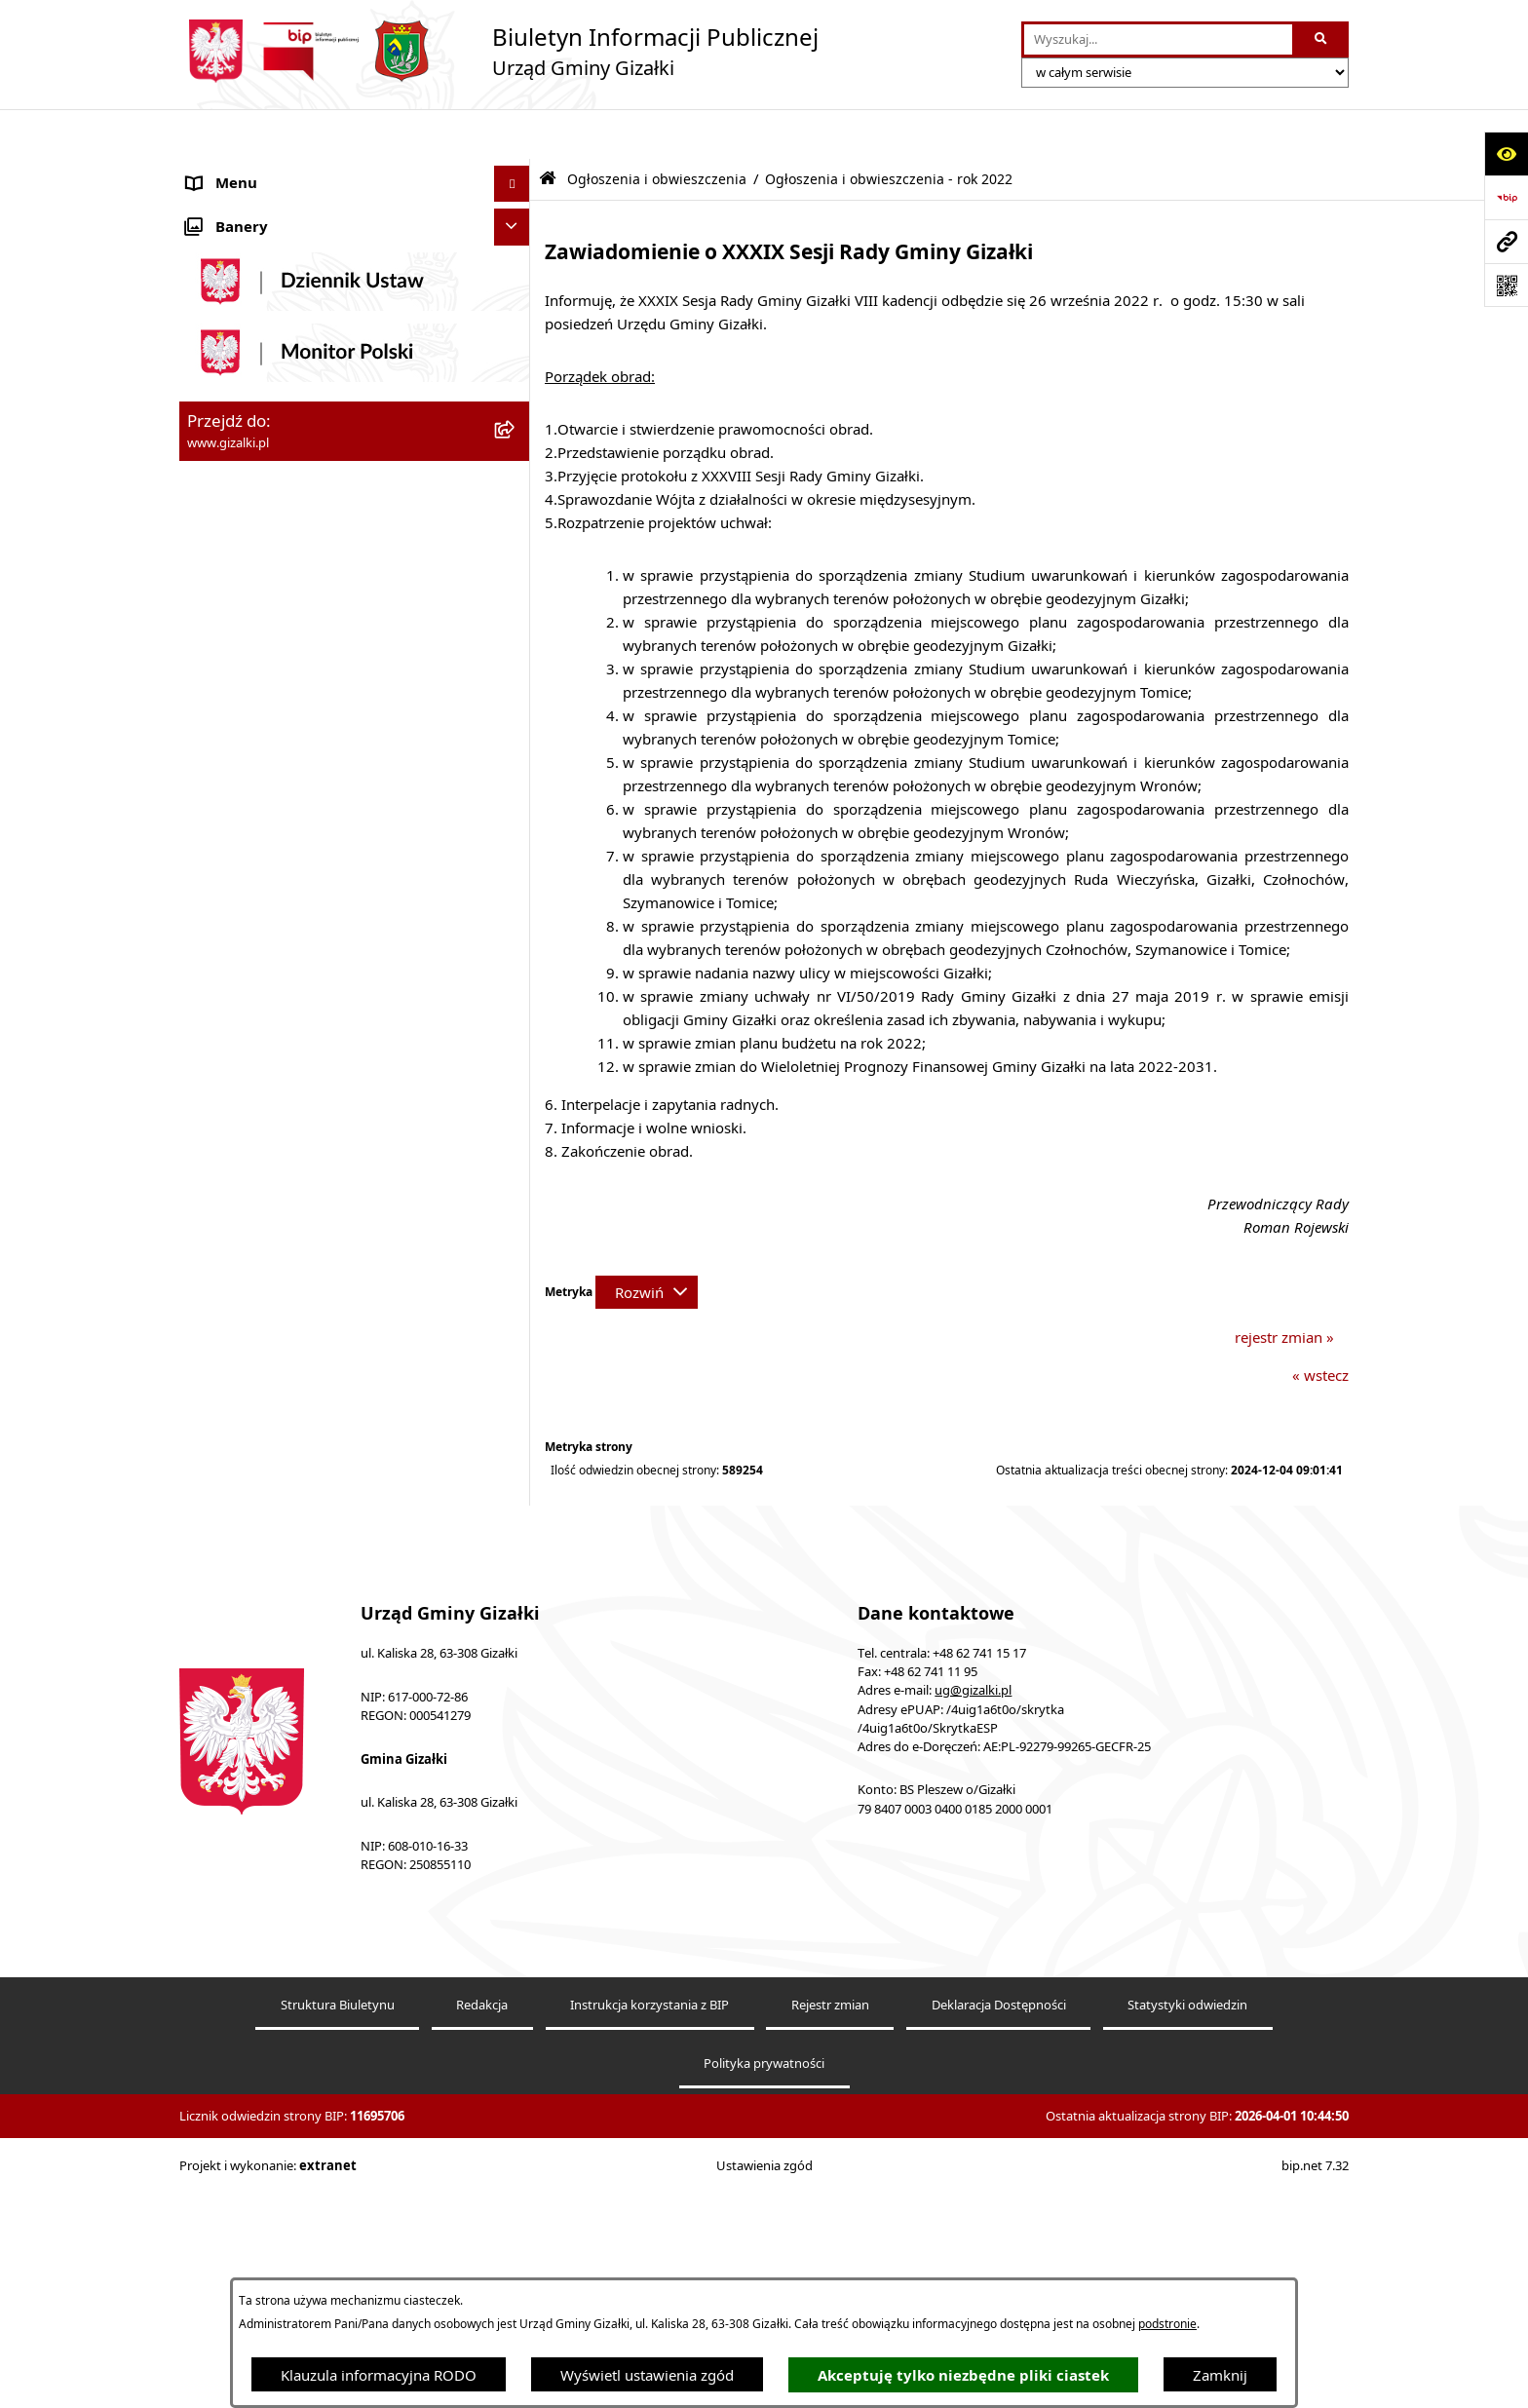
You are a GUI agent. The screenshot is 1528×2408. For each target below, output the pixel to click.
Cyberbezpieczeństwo (259, 1425)
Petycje (211, 1133)
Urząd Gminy (231, 877)
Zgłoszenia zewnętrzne (263, 1315)
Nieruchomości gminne (265, 599)
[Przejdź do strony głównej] (499, 51)
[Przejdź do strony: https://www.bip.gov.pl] (1506, 197)
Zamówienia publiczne (262, 563)
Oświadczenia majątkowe (272, 1060)
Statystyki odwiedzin (1187, 2239)
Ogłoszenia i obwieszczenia (278, 170)
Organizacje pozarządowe (274, 987)
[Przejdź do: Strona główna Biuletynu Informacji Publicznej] (547, 129)
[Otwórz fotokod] (1506, 285)
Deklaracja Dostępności (999, 2239)
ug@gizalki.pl (973, 1925)
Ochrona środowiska (256, 1023)
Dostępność (226, 1279)
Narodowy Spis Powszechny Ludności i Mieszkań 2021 (317, 684)
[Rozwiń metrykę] (646, 1242)
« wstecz (1320, 1325)
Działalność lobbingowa (267, 1206)
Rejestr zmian (830, 2239)
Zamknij (1220, 2375)
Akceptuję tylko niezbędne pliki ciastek (963, 2375)
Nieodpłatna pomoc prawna (280, 1242)
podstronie (1167, 2323)
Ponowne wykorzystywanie (278, 1388)
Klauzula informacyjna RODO (379, 2375)
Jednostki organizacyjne (266, 914)
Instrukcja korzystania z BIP (649, 2239)
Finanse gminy (236, 768)
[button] (516, 171)
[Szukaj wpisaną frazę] (1322, 39)
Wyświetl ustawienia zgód (647, 2375)
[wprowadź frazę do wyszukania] (1158, 39)
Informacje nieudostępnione (282, 1352)
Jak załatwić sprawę (252, 731)
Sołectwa (217, 950)
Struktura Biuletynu (338, 2239)
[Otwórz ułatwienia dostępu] (1506, 153)
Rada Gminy (228, 804)
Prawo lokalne (235, 1096)
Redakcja (482, 2239)
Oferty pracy (229, 636)
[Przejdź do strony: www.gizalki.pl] (1506, 241)
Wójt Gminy (227, 841)
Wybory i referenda (252, 1169)
